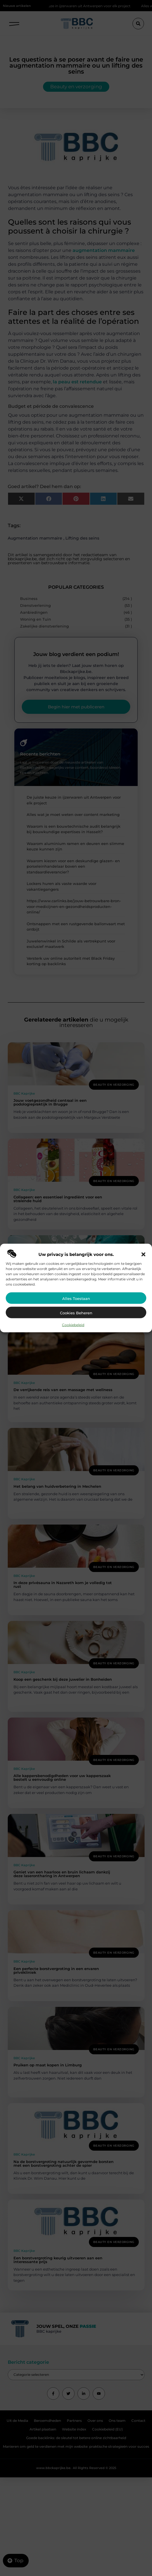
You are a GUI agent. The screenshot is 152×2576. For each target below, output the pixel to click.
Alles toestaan (76, 1298)
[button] (143, 1254)
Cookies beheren (76, 1313)
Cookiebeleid (73, 1325)
